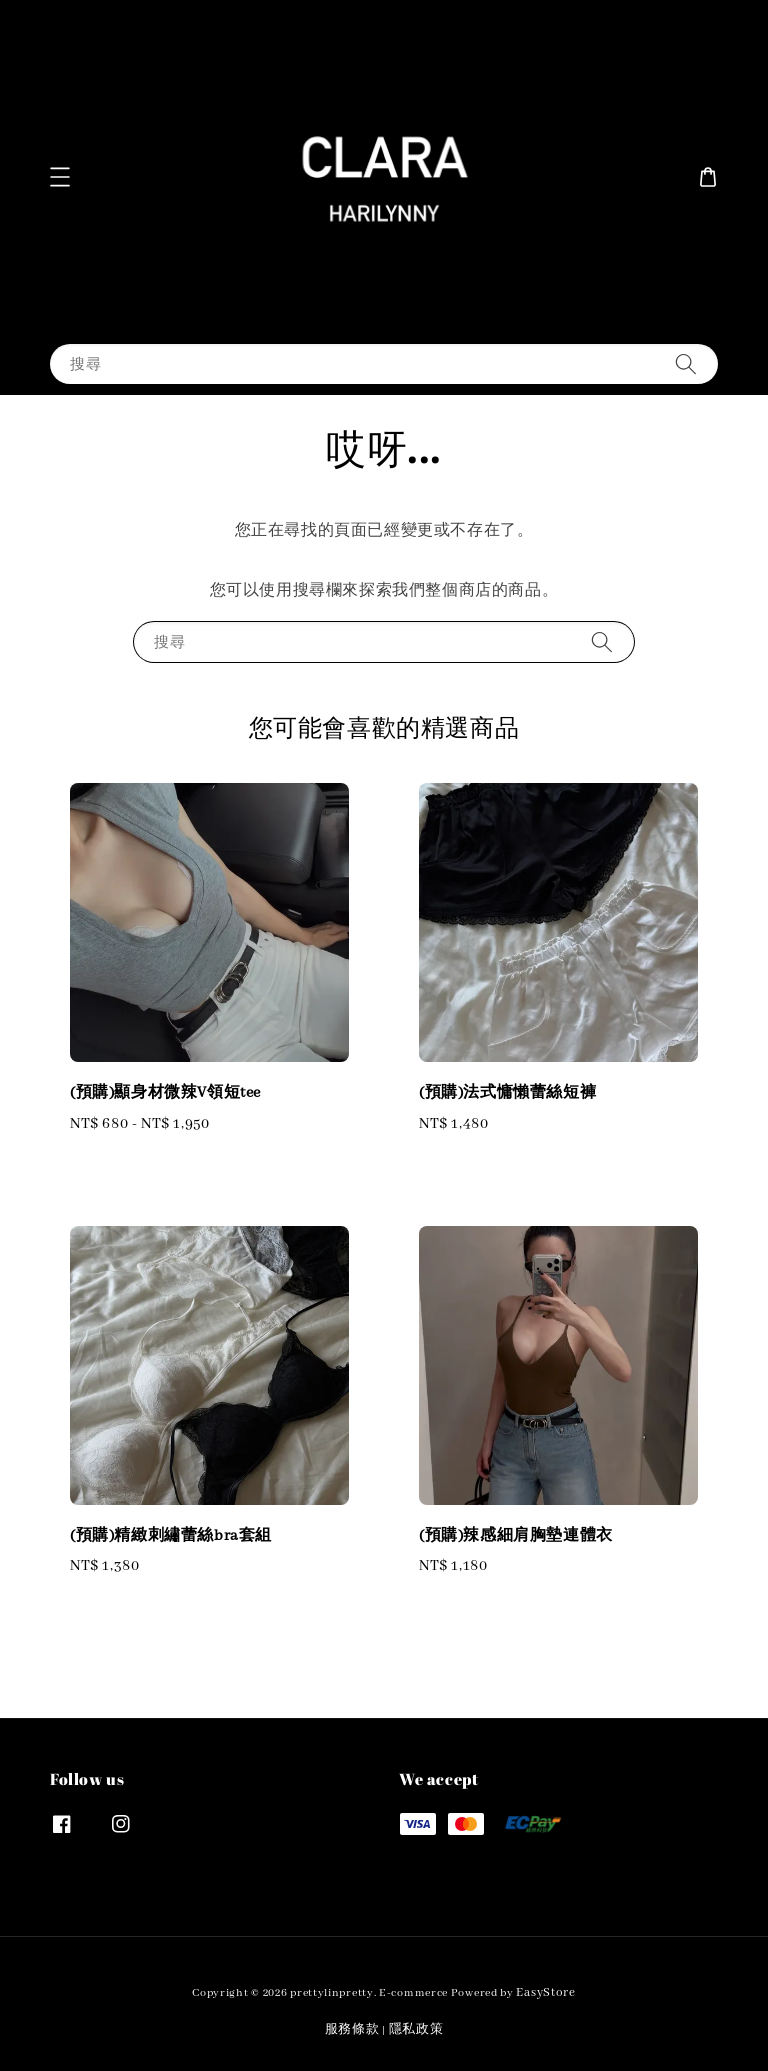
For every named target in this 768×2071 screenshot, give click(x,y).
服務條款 (352, 2029)
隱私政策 (416, 2029)
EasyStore (545, 1992)
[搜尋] (686, 363)
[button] (60, 177)
